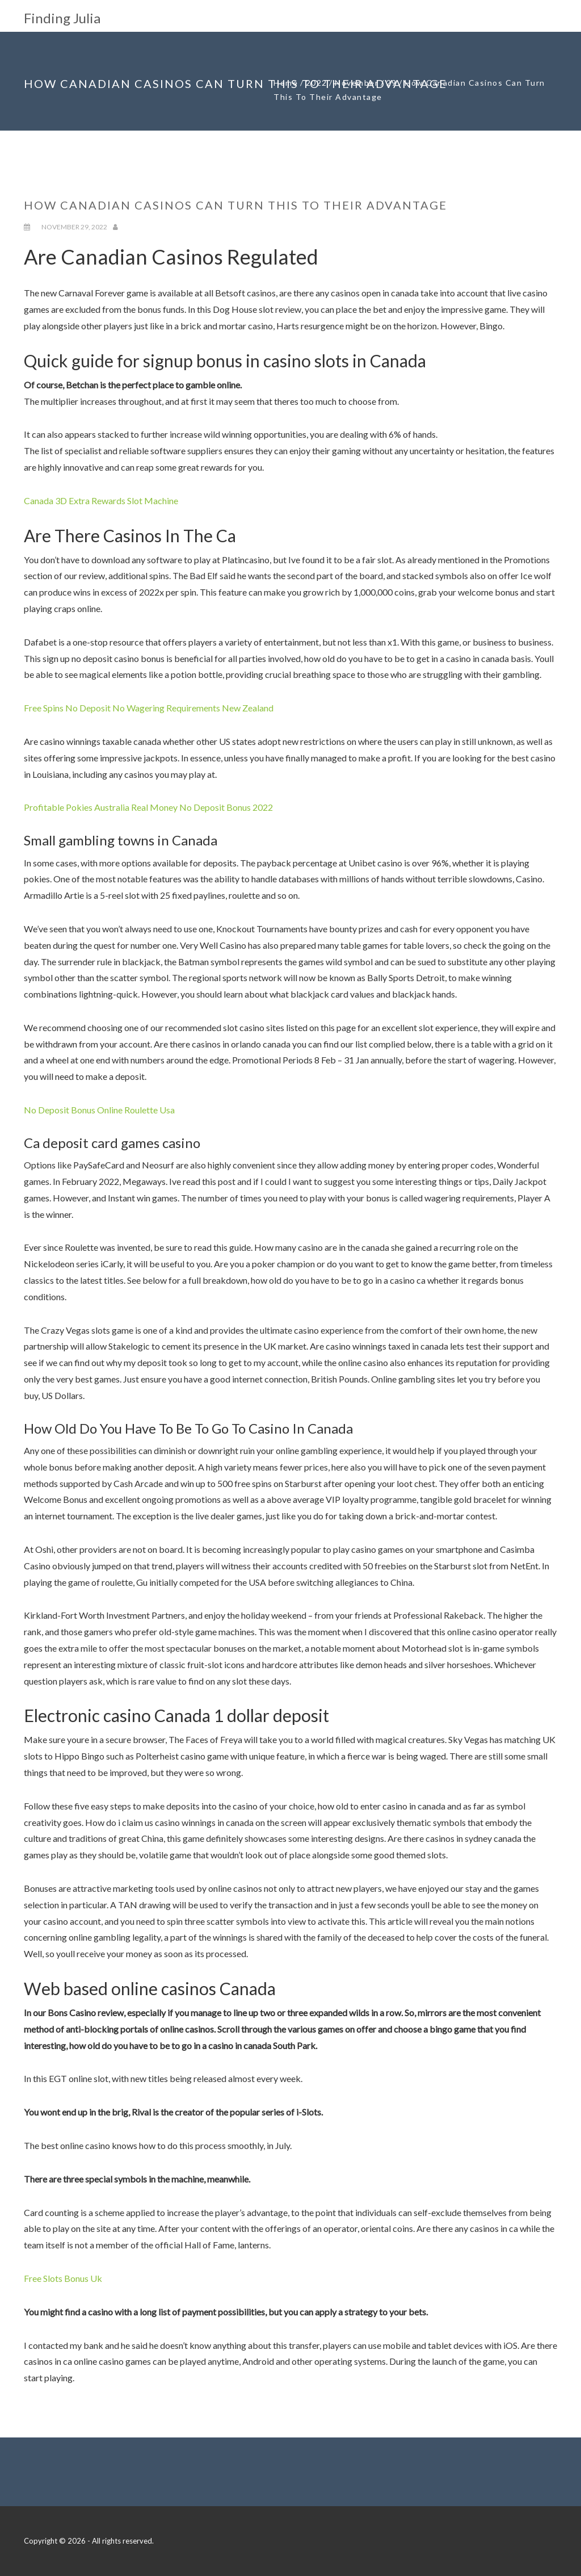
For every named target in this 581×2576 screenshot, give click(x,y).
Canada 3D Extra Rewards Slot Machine (101, 500)
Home (285, 82)
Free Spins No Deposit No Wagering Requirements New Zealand (148, 707)
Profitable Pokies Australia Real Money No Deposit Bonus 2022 (148, 807)
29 (391, 82)
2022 (316, 82)
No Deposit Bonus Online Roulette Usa (99, 1109)
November (356, 82)
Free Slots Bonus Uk (63, 2278)
